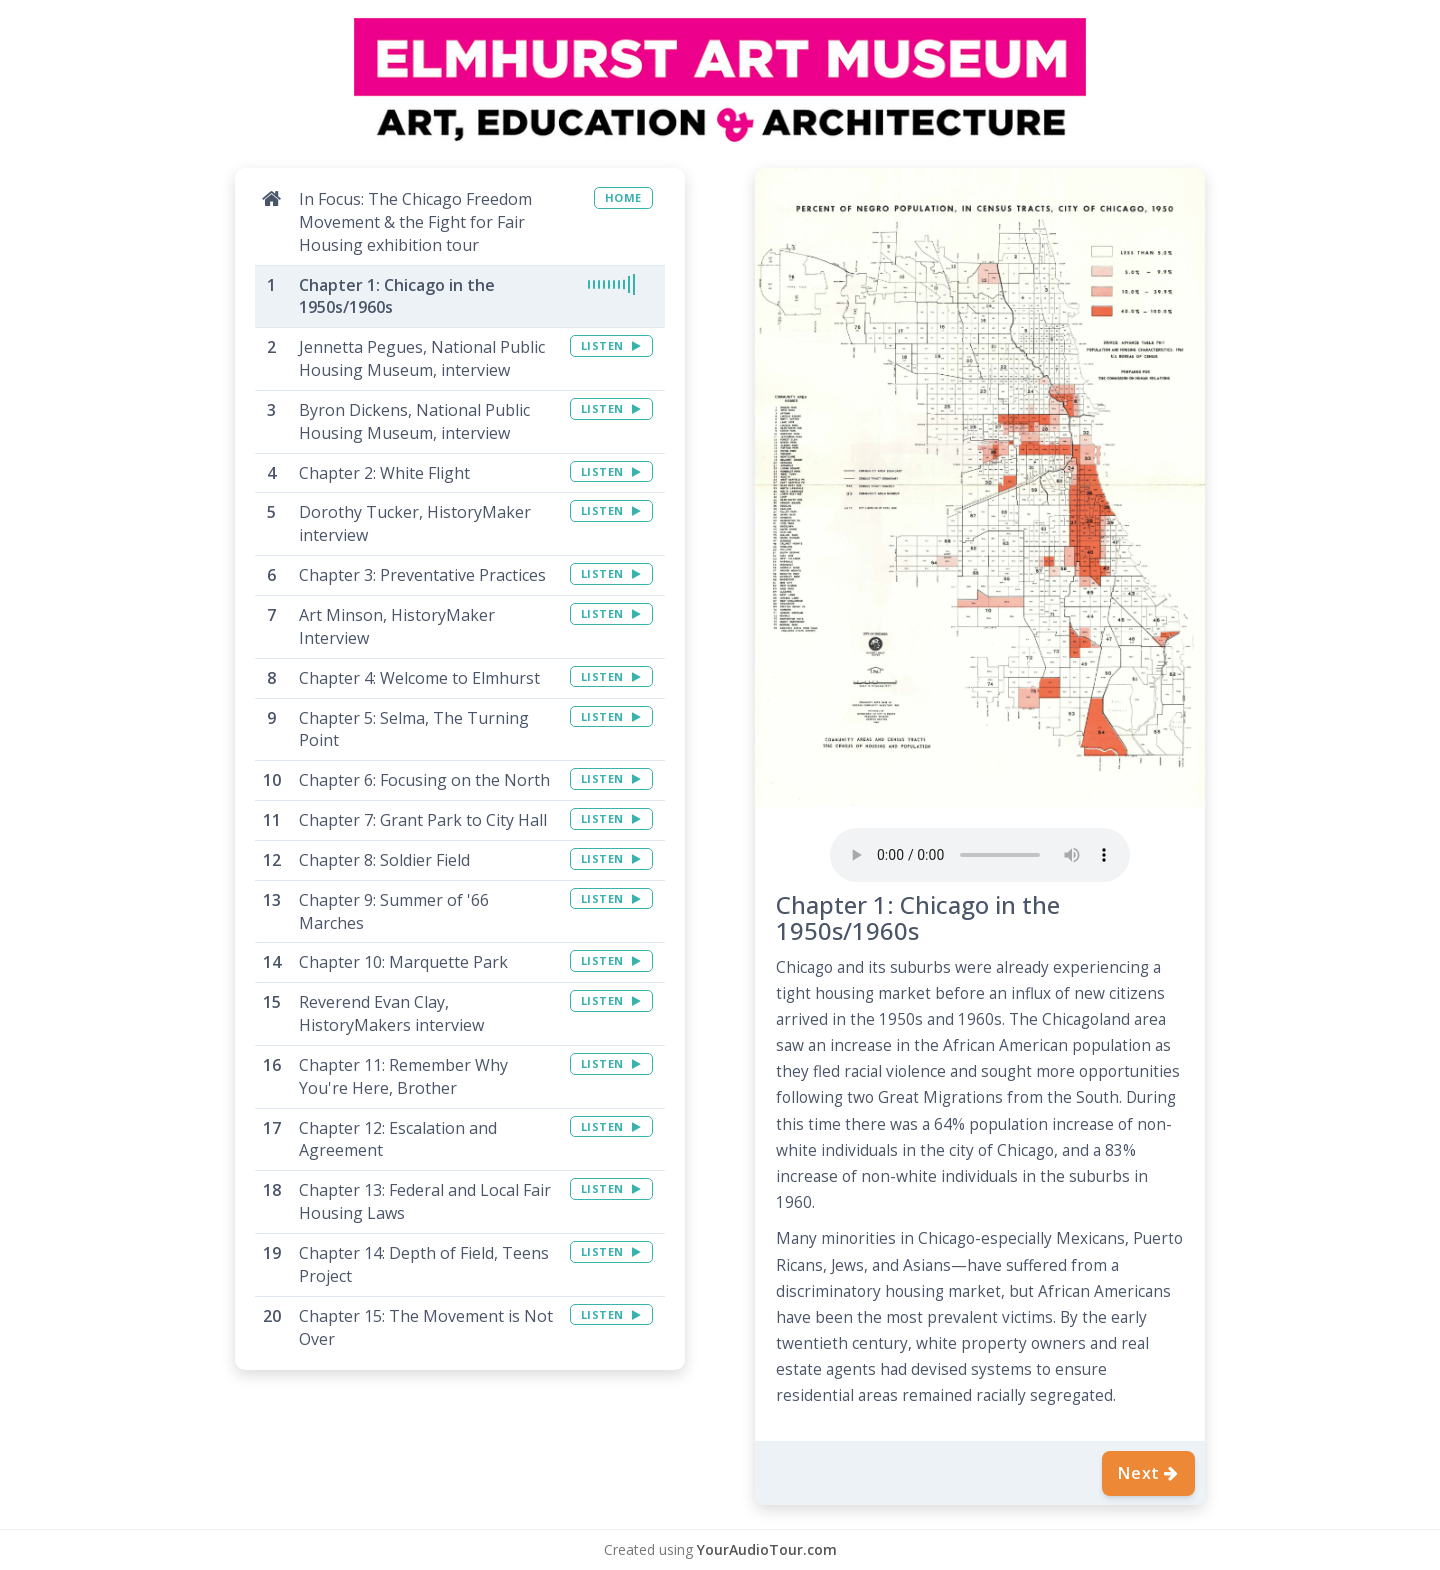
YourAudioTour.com (767, 1549)
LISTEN (611, 345)
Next (1148, 1473)
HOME (623, 197)
